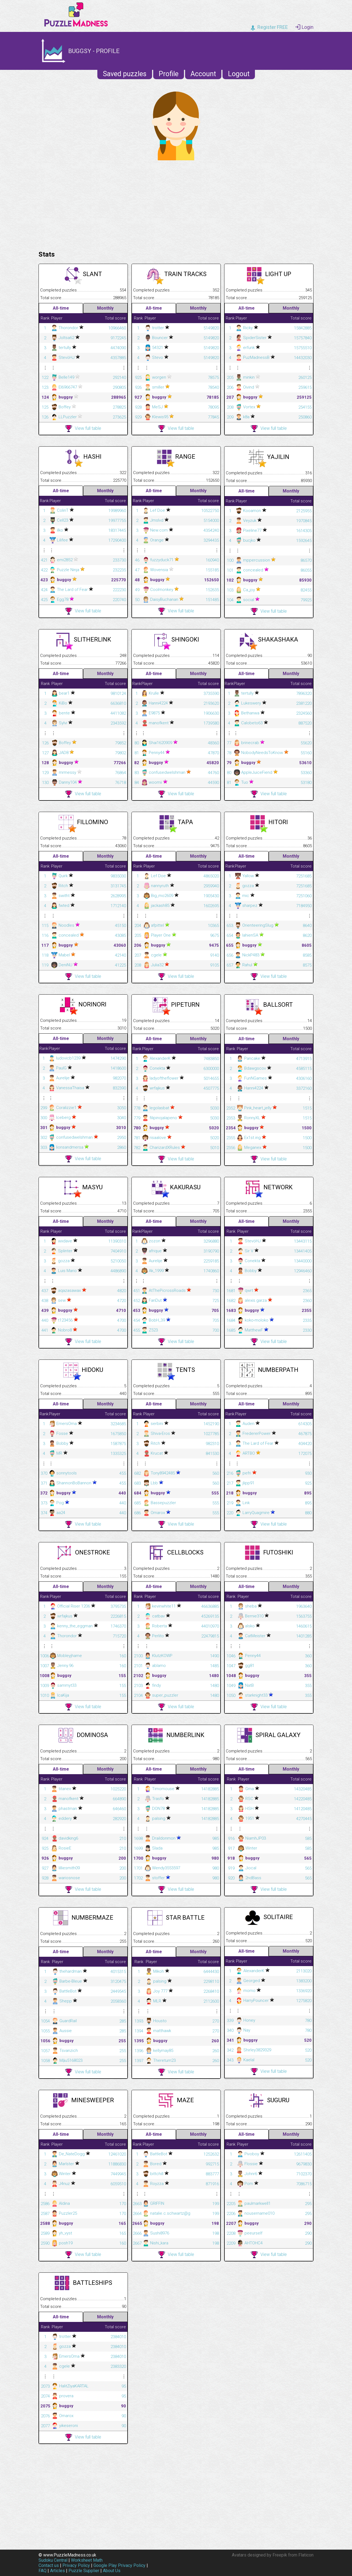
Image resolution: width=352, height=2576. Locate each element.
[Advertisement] (176, 204)
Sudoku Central (52, 2560)
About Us (111, 2570)
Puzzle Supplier (83, 2570)
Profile (168, 74)
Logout (238, 74)
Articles (57, 2570)
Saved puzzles (125, 74)
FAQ (42, 2570)
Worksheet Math (87, 2560)
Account (203, 74)
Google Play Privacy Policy (119, 2565)
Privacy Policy (76, 2565)
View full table (83, 428)
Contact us (48, 2565)
